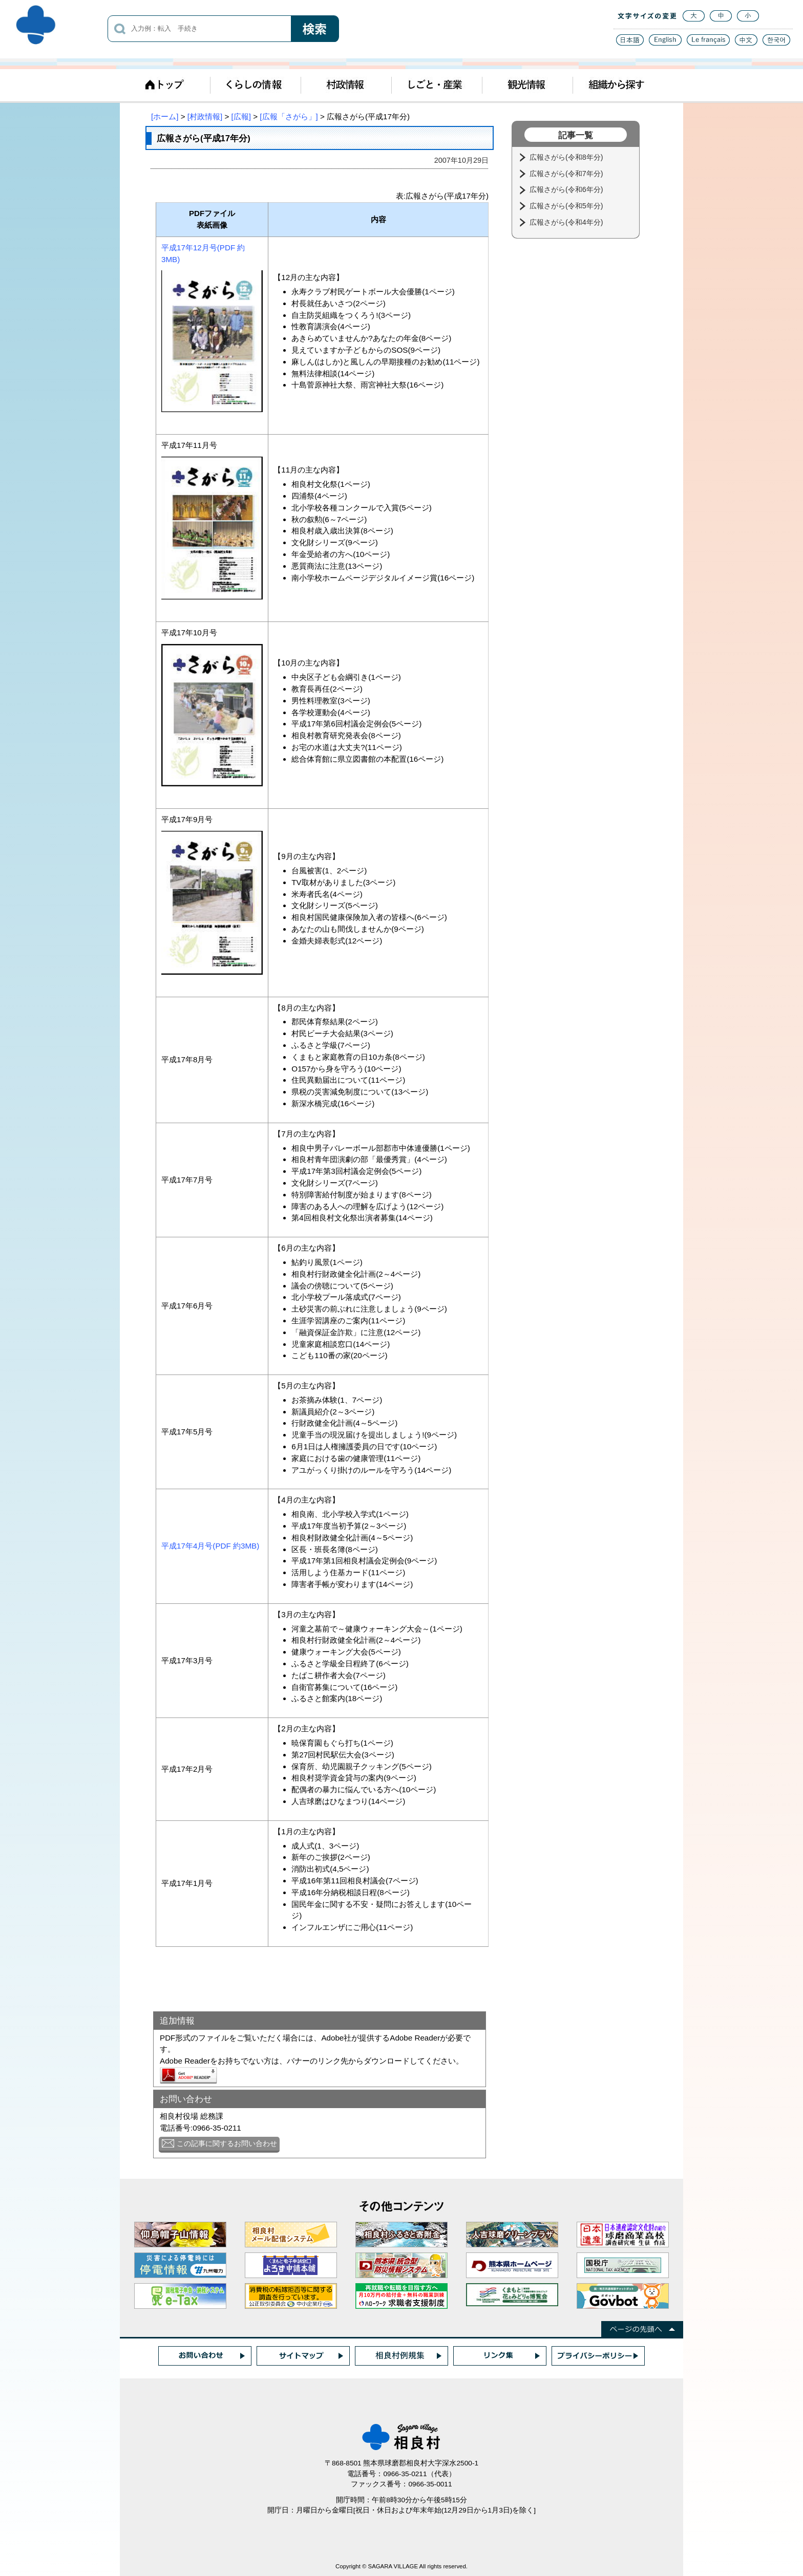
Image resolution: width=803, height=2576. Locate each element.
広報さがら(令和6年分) (567, 189)
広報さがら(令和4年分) (567, 222)
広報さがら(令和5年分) (567, 206)
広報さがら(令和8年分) (567, 157)
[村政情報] (204, 116)
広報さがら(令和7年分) (567, 173)
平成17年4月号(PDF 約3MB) (210, 1545)
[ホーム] (164, 116)
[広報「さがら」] (289, 116)
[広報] (241, 116)
